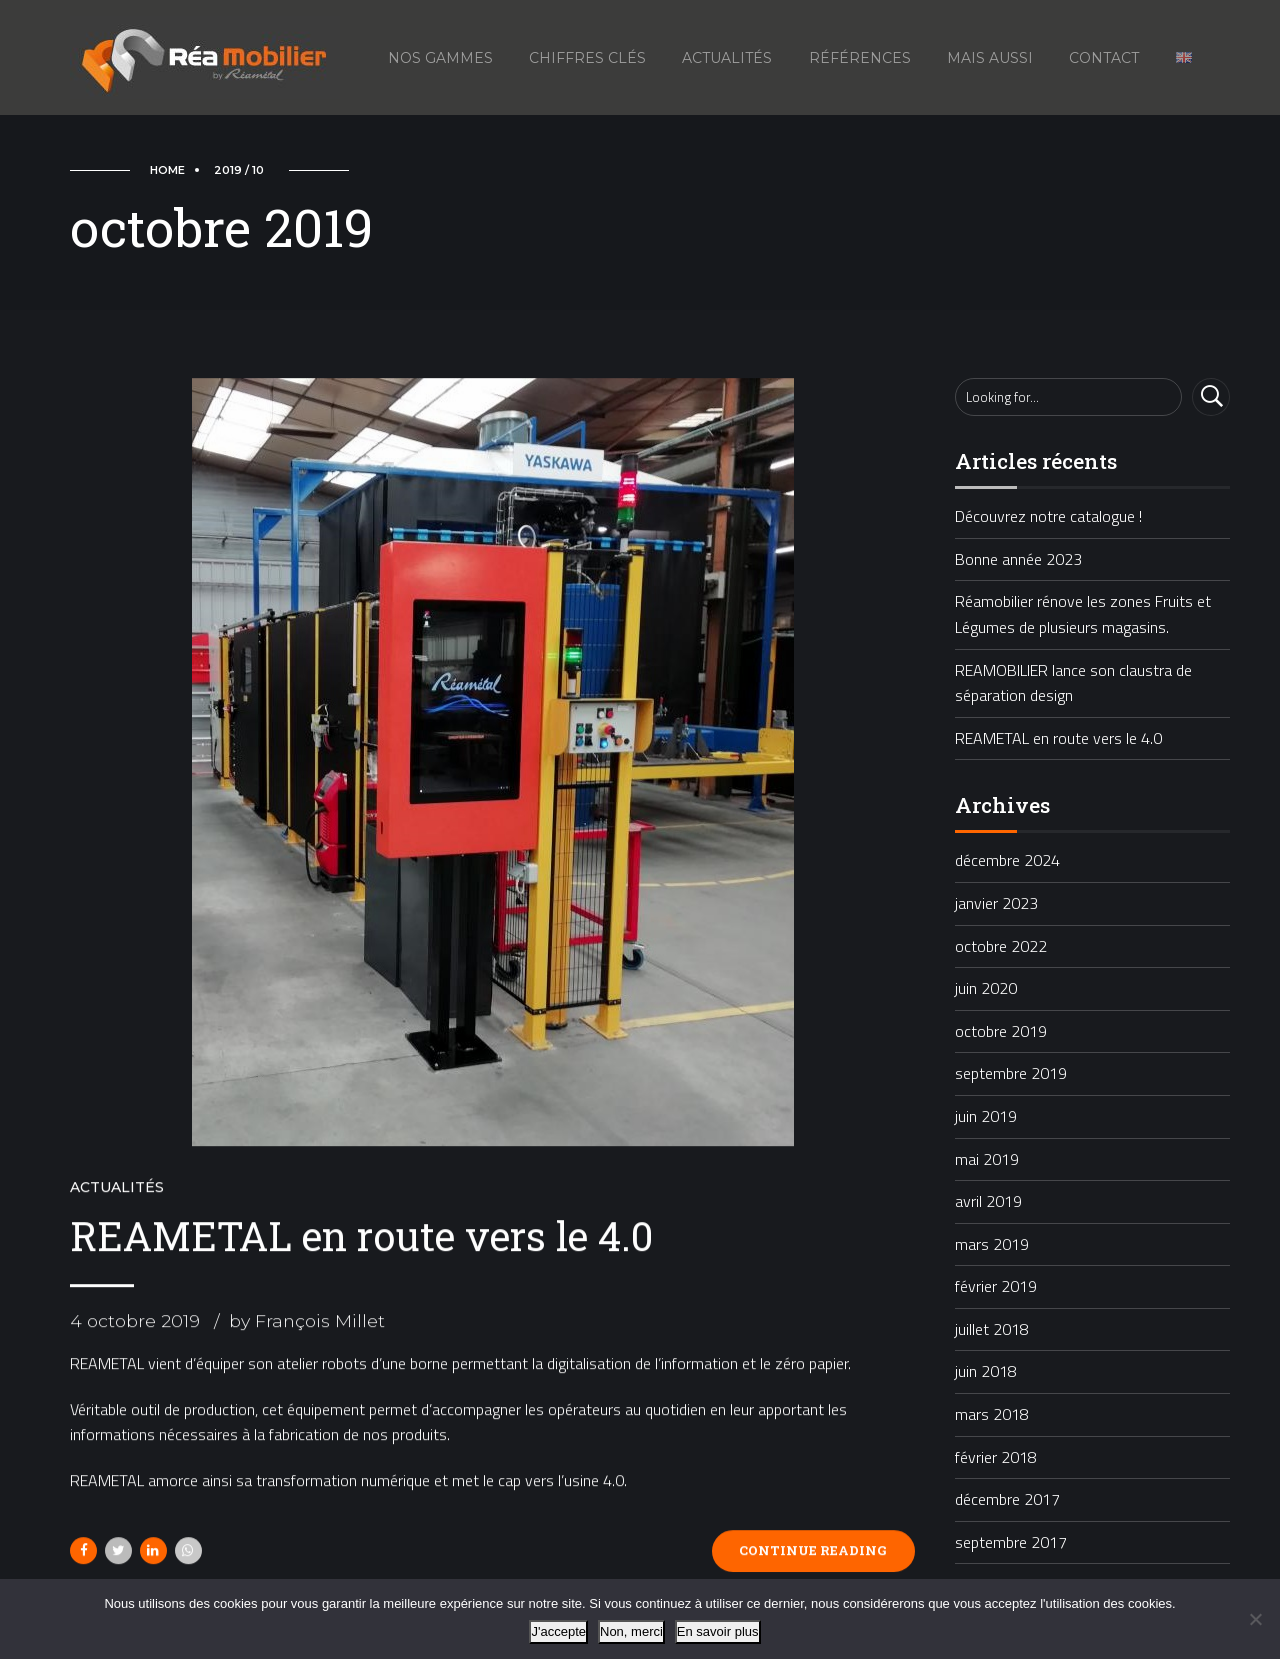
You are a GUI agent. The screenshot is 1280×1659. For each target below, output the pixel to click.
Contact (1104, 58)
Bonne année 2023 (1018, 559)
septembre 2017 (1011, 1542)
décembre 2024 (1007, 860)
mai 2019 (987, 1159)
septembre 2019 (1011, 1073)
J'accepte (558, 1631)
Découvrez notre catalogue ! (1048, 516)
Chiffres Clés (587, 58)
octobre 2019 (1001, 1031)
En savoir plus (718, 1631)
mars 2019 (992, 1244)
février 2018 (996, 1457)
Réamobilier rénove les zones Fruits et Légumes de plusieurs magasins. (1083, 614)
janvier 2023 (996, 903)
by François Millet (307, 1322)
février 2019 (996, 1286)
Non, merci (631, 1631)
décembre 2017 (1007, 1499)
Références (860, 58)
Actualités (727, 58)
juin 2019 (986, 1116)
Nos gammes (440, 58)
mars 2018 (992, 1414)
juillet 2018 (992, 1329)
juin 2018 (986, 1371)
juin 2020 (986, 988)
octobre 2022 (1001, 946)
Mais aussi (990, 58)
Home (167, 170)
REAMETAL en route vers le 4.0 (361, 1236)
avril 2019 (988, 1201)
